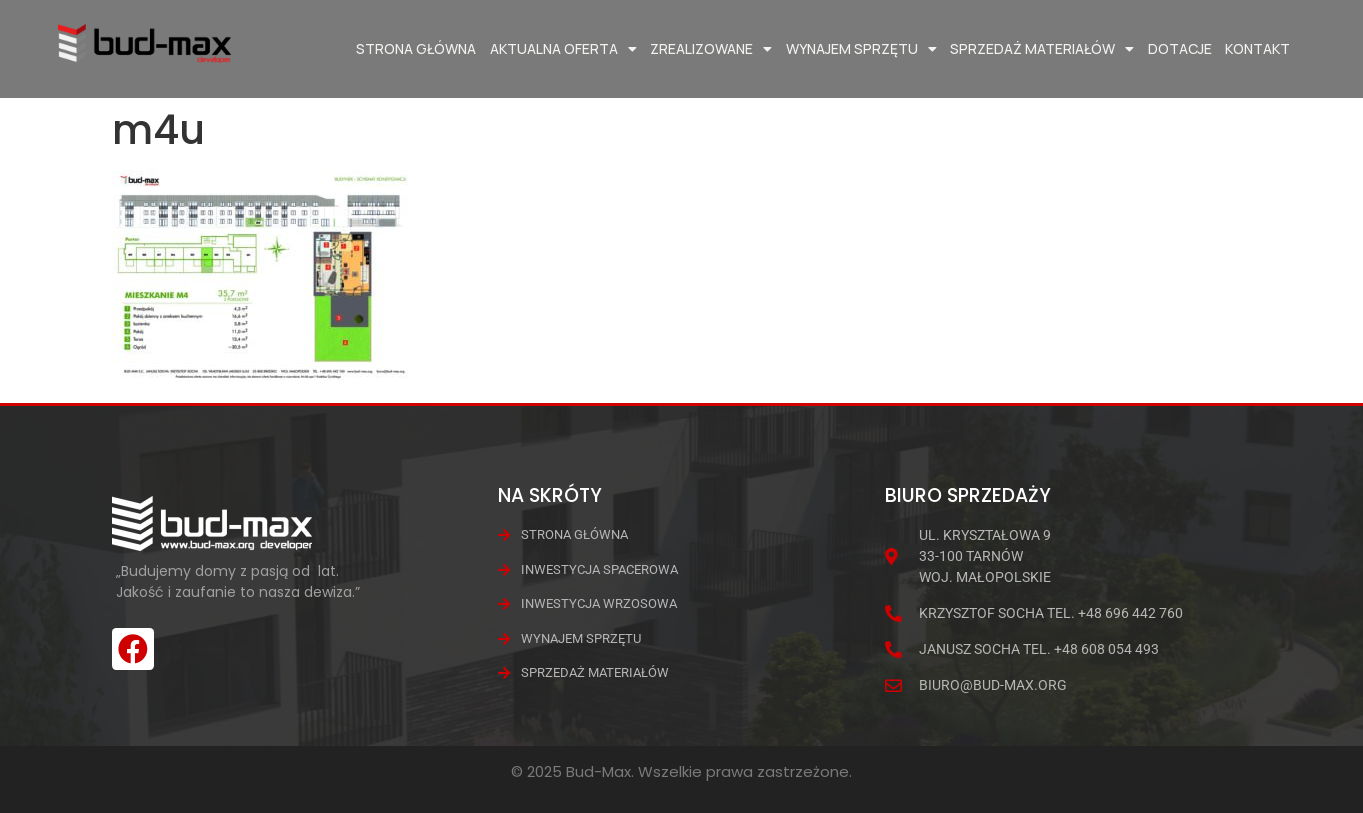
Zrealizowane (711, 49)
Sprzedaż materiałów (1042, 49)
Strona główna (416, 48)
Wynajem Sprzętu (861, 49)
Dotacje (1180, 48)
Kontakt (1257, 48)
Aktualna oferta (563, 49)
